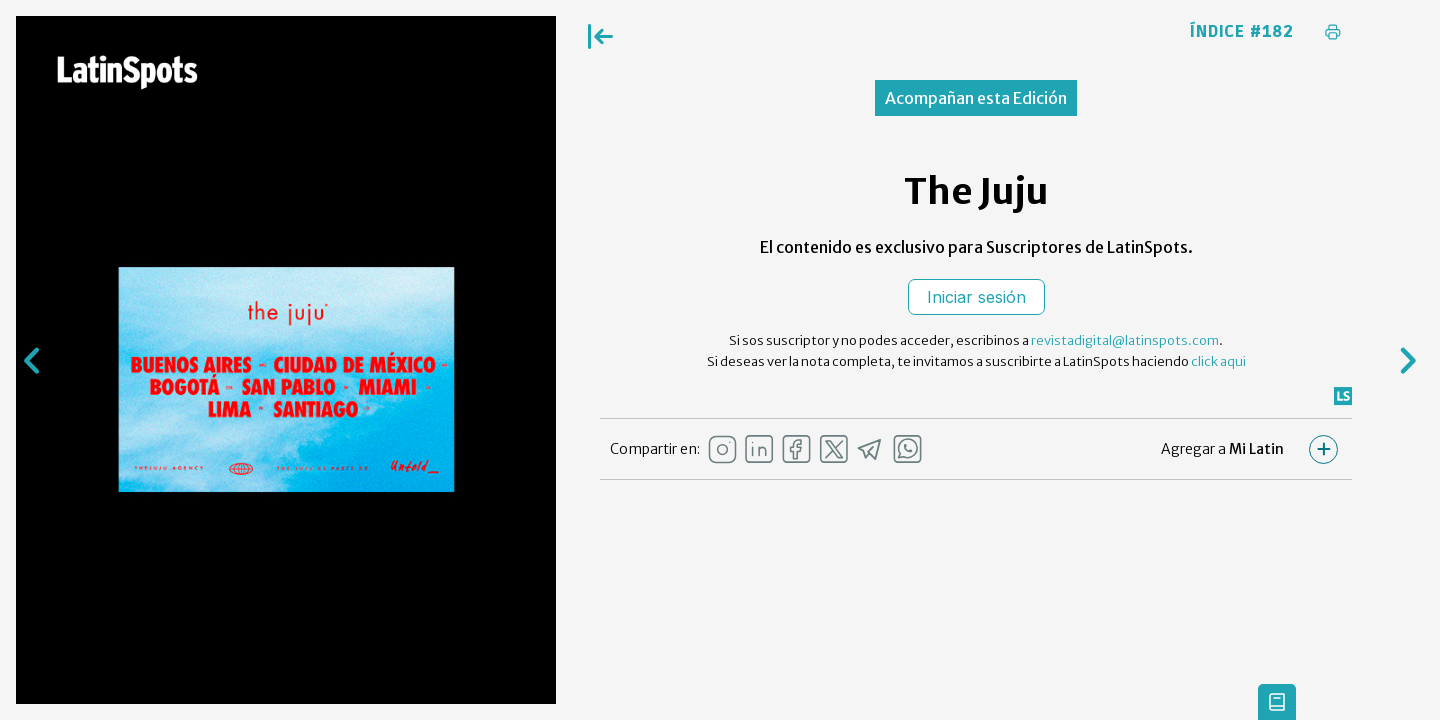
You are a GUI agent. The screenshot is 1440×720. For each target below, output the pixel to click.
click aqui (1218, 361)
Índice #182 (1242, 32)
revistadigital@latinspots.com (1125, 340)
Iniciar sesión (976, 297)
